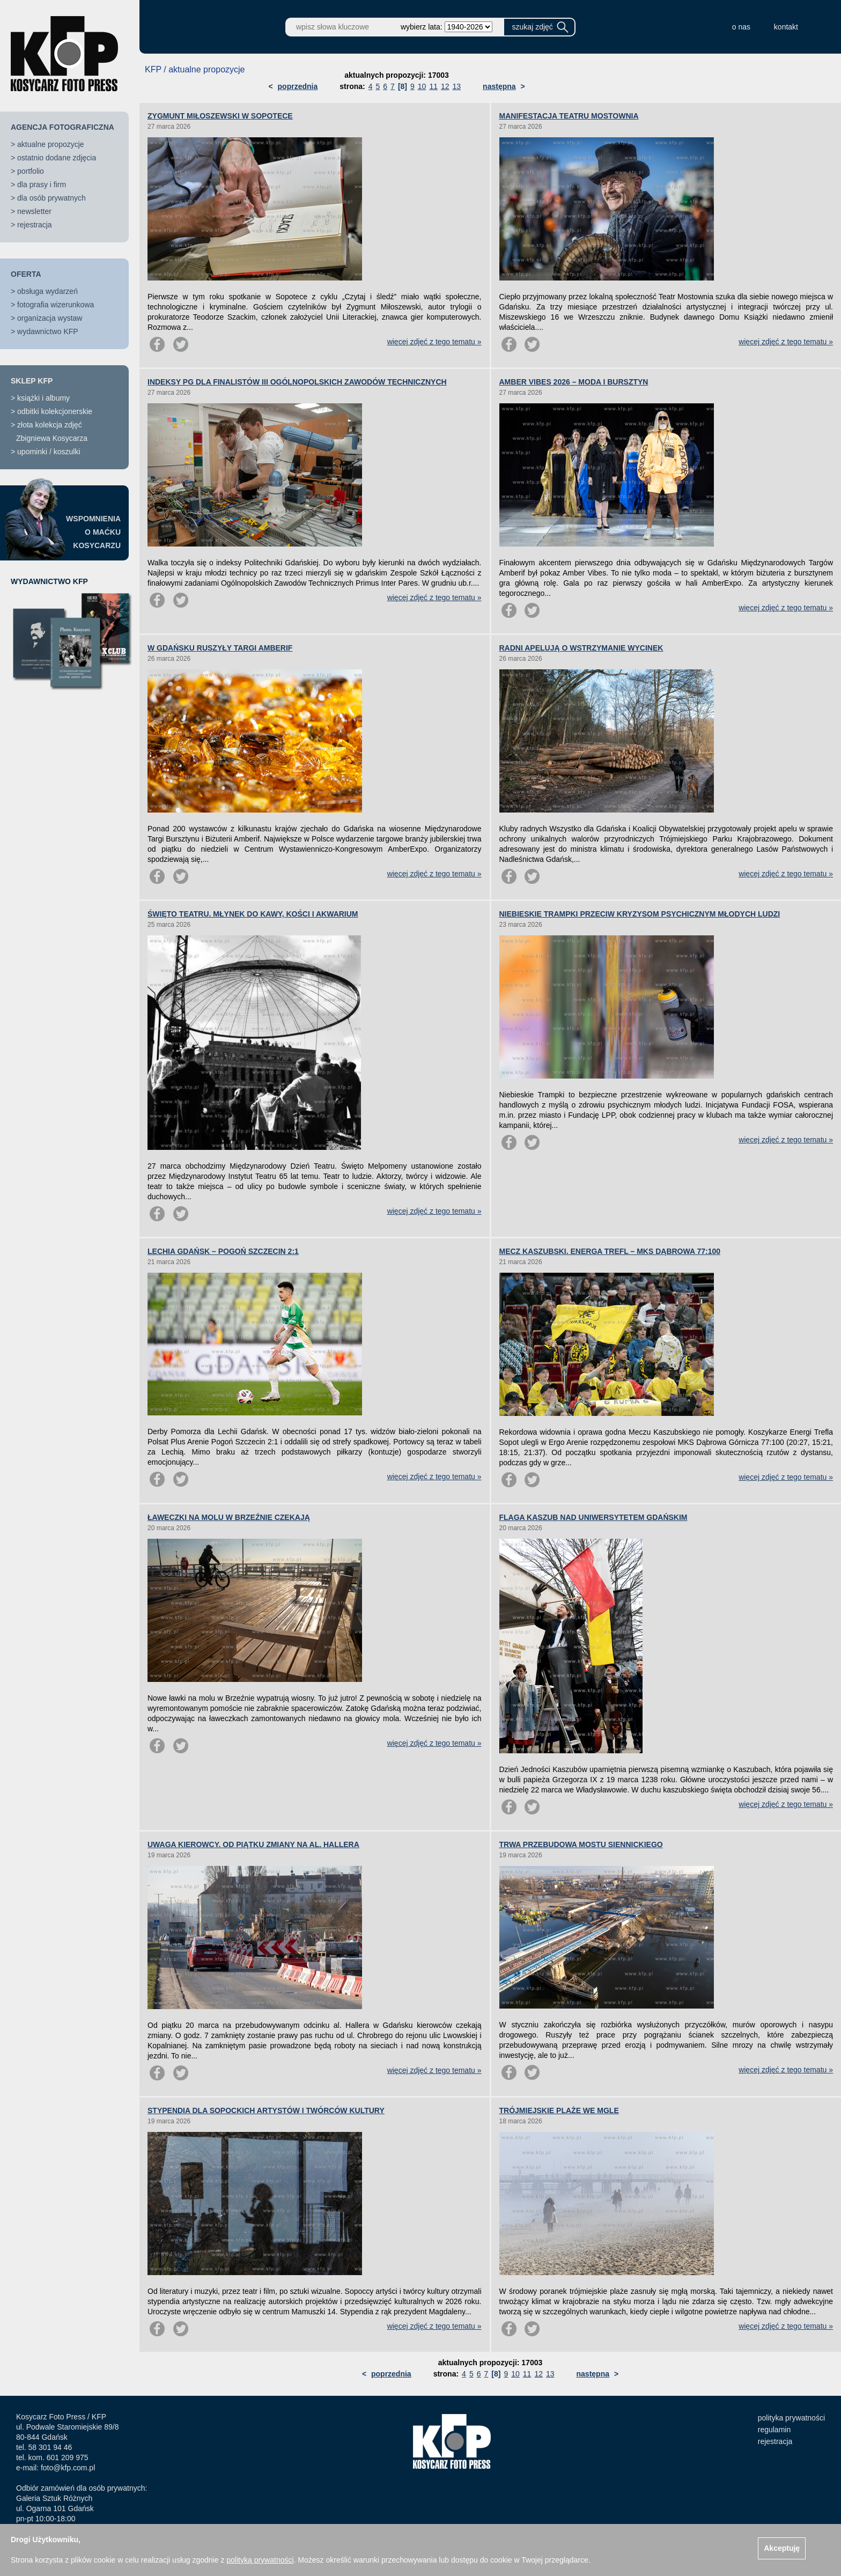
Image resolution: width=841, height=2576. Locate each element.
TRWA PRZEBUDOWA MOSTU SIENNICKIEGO (581, 1844)
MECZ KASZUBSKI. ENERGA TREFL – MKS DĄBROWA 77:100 (610, 1251)
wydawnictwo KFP (47, 331)
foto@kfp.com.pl (68, 2467)
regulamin (774, 2429)
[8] (402, 86)
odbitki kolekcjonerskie (54, 411)
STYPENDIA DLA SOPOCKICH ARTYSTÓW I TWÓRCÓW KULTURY (266, 2110)
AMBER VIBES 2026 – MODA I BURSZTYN (573, 382)
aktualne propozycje (50, 144)
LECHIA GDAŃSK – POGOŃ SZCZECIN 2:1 (223, 1251)
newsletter (34, 211)
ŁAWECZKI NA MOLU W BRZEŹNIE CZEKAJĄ (228, 1517)
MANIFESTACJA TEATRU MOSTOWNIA (569, 116)
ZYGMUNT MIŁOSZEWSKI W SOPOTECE (220, 116)
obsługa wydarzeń (47, 291)
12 (445, 86)
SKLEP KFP (32, 381)
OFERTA (26, 274)
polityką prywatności (259, 2560)
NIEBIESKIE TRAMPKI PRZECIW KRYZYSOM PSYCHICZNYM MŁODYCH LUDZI (639, 914)
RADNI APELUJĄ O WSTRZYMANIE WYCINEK (581, 648)
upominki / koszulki (48, 451)
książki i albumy (43, 398)
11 (433, 86)
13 (457, 86)
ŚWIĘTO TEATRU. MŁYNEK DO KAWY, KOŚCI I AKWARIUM (252, 914)
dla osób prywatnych (51, 198)
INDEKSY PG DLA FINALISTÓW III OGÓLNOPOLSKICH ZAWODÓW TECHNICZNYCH (297, 382)
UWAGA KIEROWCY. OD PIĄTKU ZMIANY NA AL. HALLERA (253, 1844)
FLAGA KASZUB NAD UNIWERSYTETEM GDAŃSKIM (593, 1517)
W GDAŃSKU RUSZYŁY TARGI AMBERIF (219, 648)
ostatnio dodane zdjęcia (56, 157)
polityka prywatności (791, 2417)
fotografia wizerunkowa (55, 304)
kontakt (786, 27)
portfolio (30, 171)
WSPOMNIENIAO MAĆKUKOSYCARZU (93, 532)
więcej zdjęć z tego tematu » (434, 341)
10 (422, 86)
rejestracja (34, 224)
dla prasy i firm (41, 184)
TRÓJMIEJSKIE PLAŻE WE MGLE (559, 2110)
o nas (741, 27)
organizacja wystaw (49, 318)
